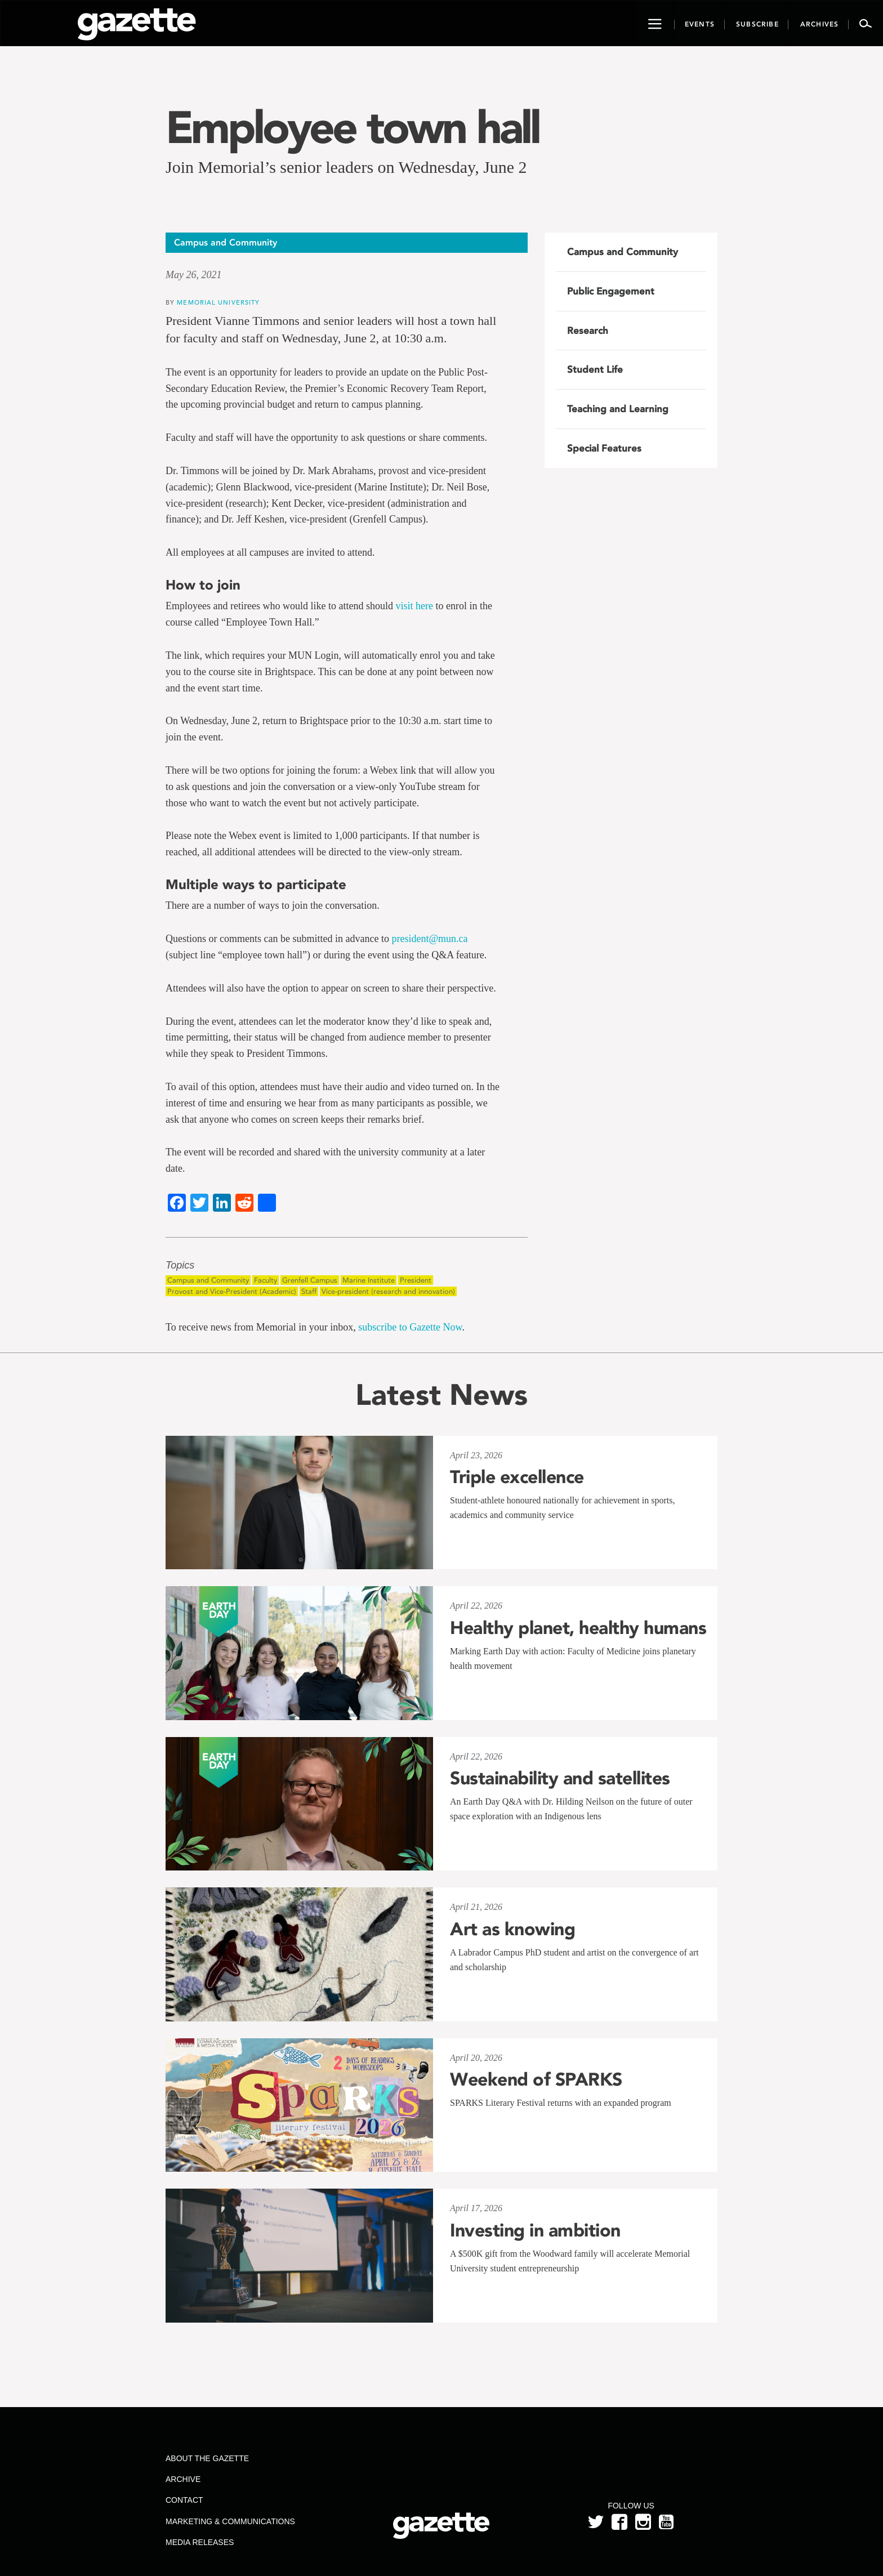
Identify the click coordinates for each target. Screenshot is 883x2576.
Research (587, 330)
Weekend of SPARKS (536, 2079)
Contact (184, 2499)
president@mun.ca (429, 938)
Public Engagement (610, 291)
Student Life (595, 369)
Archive (183, 2479)
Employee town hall (352, 127)
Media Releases (200, 2542)
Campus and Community (208, 1280)
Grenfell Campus (309, 1280)
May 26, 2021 (193, 274)
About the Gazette (207, 2458)
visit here (413, 605)
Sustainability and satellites (560, 1778)
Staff (308, 1291)
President (415, 1280)
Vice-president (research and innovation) (388, 1291)
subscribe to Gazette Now (410, 1327)
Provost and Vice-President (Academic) (231, 1291)
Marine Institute (368, 1280)
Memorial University (218, 302)
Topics (180, 1265)
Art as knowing (512, 1929)
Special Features (604, 448)
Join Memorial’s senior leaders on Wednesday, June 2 (346, 167)
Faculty (265, 1280)
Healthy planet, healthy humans (578, 1628)
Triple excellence (517, 1477)
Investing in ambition (535, 2230)
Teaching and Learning (617, 408)
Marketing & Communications (230, 2521)
